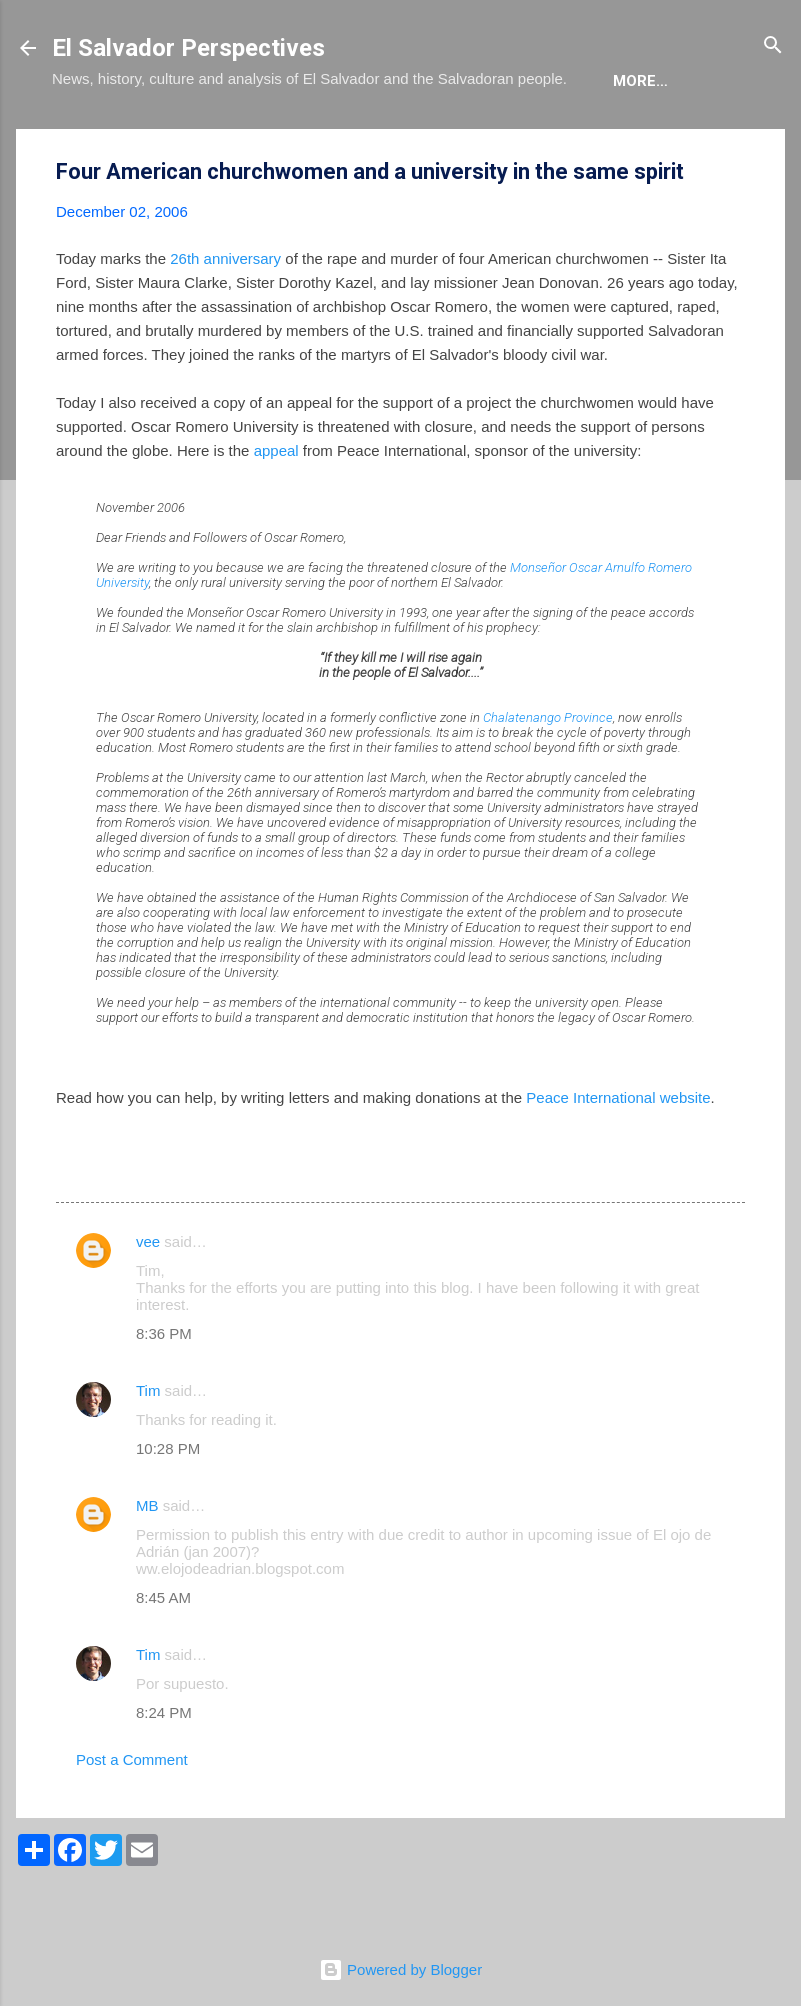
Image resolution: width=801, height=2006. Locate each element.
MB (147, 1566)
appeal (276, 511)
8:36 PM (164, 1394)
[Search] (773, 46)
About (94, 142)
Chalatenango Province (548, 778)
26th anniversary (225, 319)
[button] (733, 233)
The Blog (193, 142)
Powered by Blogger (400, 1969)
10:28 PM (168, 1509)
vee (148, 1302)
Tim (148, 1451)
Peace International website (618, 1158)
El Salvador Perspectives (188, 48)
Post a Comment (132, 1820)
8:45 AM (163, 1658)
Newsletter (620, 142)
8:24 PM (164, 1773)
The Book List (323, 142)
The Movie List (475, 142)
